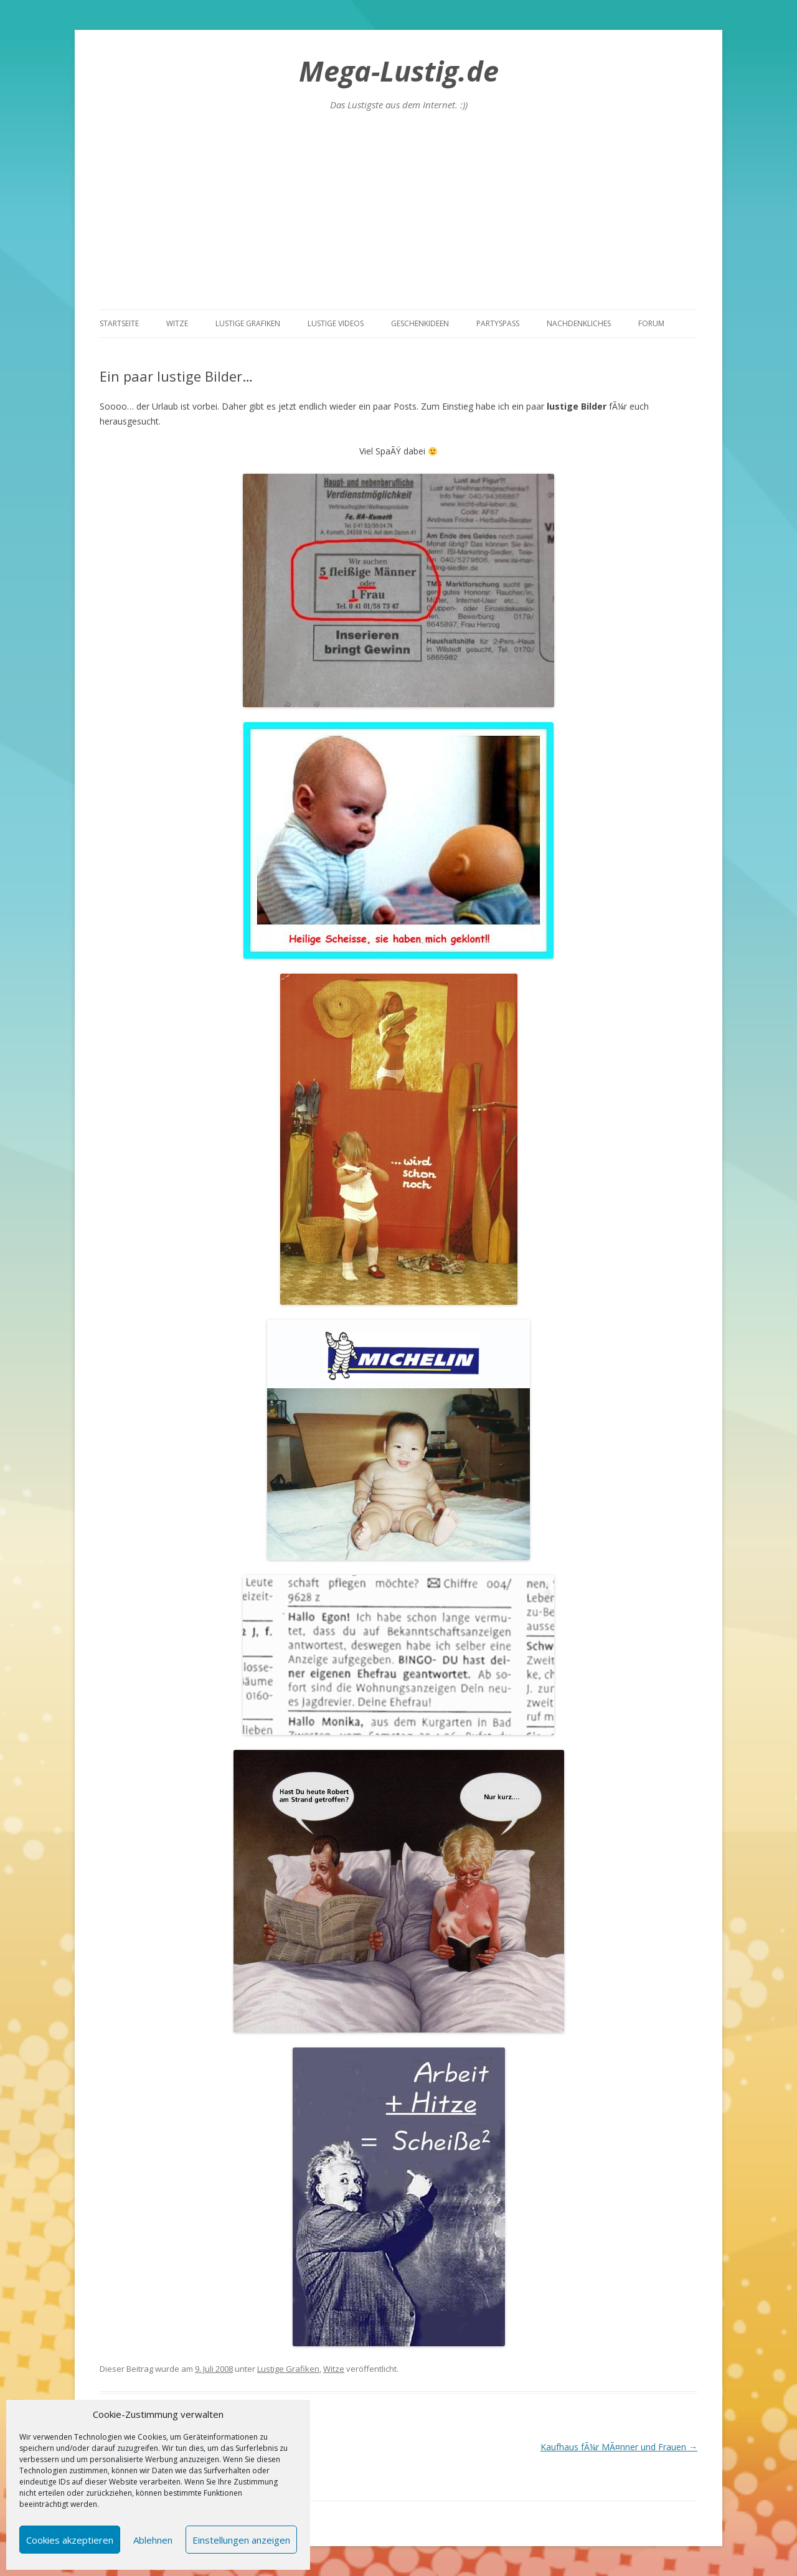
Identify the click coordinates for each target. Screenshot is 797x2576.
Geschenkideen (420, 323)
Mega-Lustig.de (399, 71)
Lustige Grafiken (247, 323)
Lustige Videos (336, 323)
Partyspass (497, 323)
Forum (651, 323)
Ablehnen (152, 2540)
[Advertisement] (398, 216)
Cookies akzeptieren (69, 2540)
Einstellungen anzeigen (241, 2540)
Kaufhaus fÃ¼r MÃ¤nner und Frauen (618, 2447)
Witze (177, 323)
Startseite (119, 323)
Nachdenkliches (579, 323)
